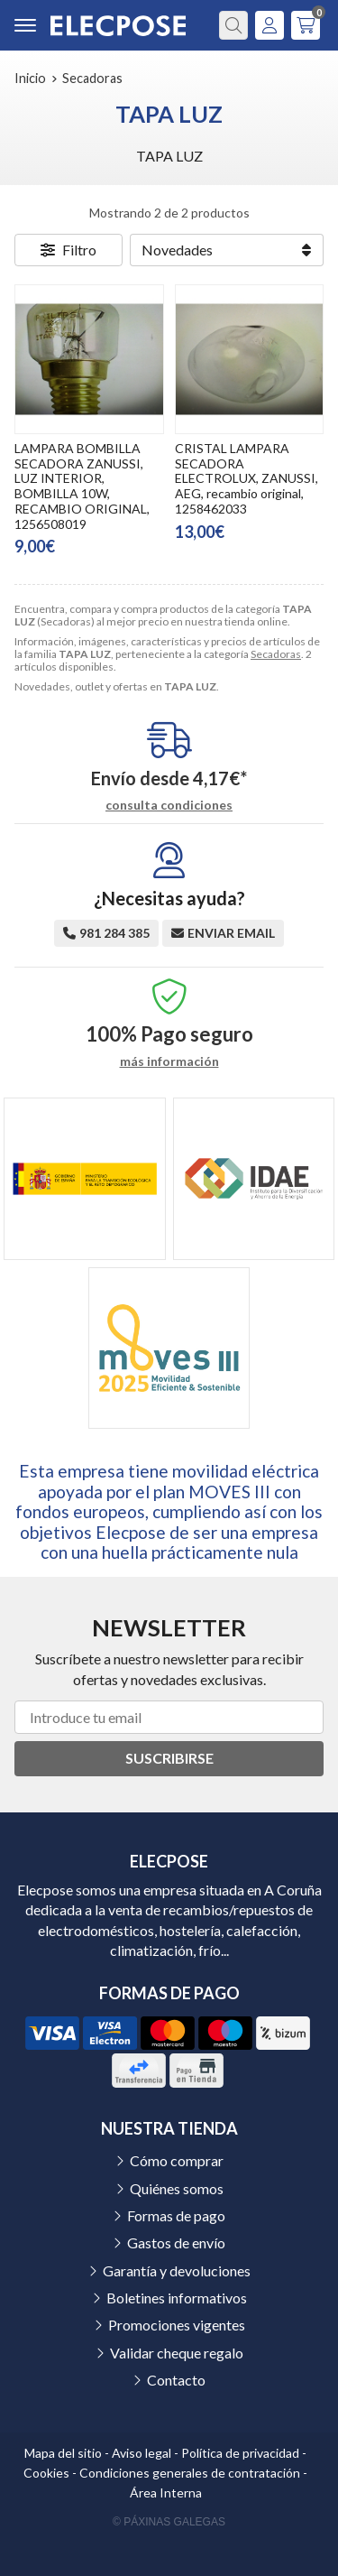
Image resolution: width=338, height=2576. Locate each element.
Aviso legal (141, 2452)
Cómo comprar (177, 2160)
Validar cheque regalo (176, 2352)
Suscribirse (169, 1757)
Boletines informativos (176, 2297)
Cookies (46, 2472)
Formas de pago (176, 2215)
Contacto (176, 2379)
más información (169, 1061)
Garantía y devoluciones (177, 2270)
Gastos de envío (176, 2242)
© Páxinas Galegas (169, 2522)
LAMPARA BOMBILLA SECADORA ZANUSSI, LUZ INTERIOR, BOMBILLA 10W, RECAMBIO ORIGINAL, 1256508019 (82, 486)
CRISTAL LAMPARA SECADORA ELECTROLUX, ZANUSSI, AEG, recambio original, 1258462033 (246, 478)
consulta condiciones (169, 805)
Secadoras (276, 654)
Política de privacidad (240, 2452)
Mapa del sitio (63, 2452)
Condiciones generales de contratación (189, 2472)
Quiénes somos (177, 2188)
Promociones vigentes (176, 2324)
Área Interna (166, 2492)
